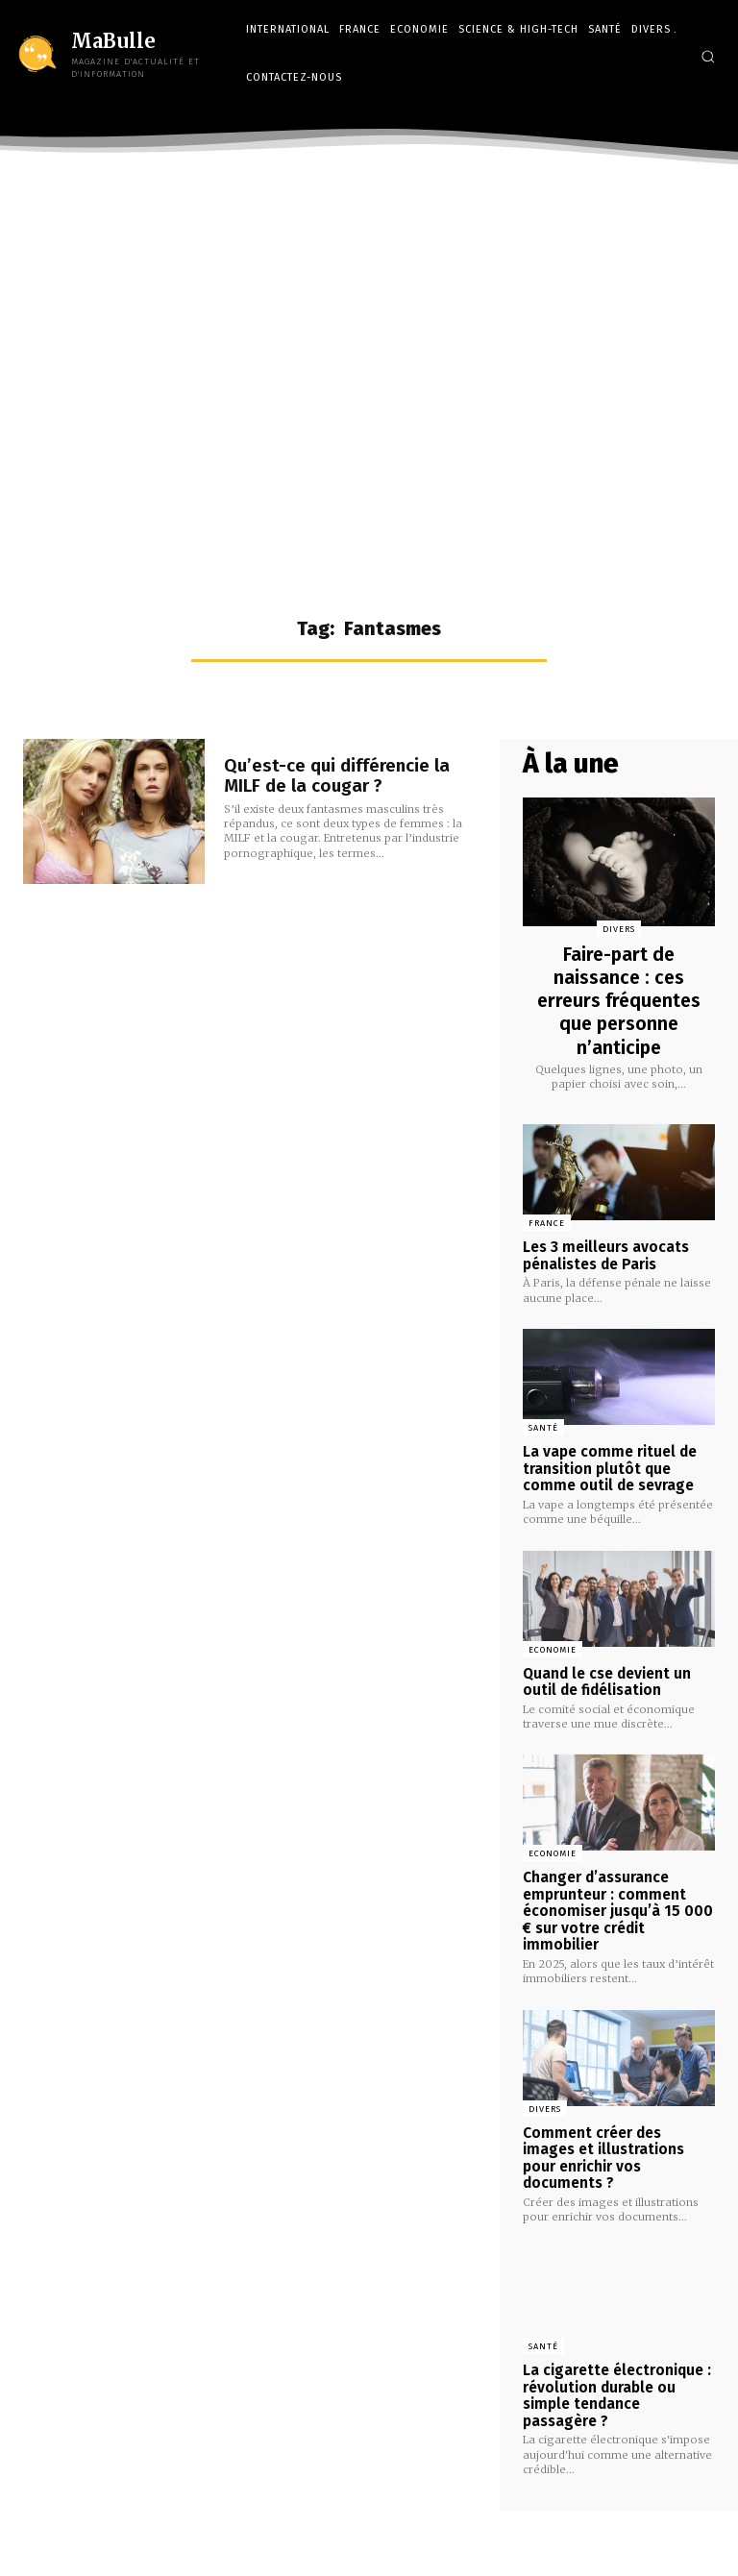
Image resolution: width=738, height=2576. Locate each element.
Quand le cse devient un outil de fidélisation (607, 1675)
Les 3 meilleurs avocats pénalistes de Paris (605, 1254)
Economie (553, 1644)
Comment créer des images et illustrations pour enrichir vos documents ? (616, 2135)
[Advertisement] (369, 318)
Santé (543, 1426)
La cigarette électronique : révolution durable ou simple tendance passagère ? (619, 2361)
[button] (707, 56)
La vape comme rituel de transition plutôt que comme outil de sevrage (608, 1464)
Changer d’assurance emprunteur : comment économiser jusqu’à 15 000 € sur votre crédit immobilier (614, 1901)
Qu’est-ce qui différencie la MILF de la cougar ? (350, 775)
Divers (619, 929)
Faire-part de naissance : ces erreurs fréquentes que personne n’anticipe (619, 1000)
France (547, 1223)
